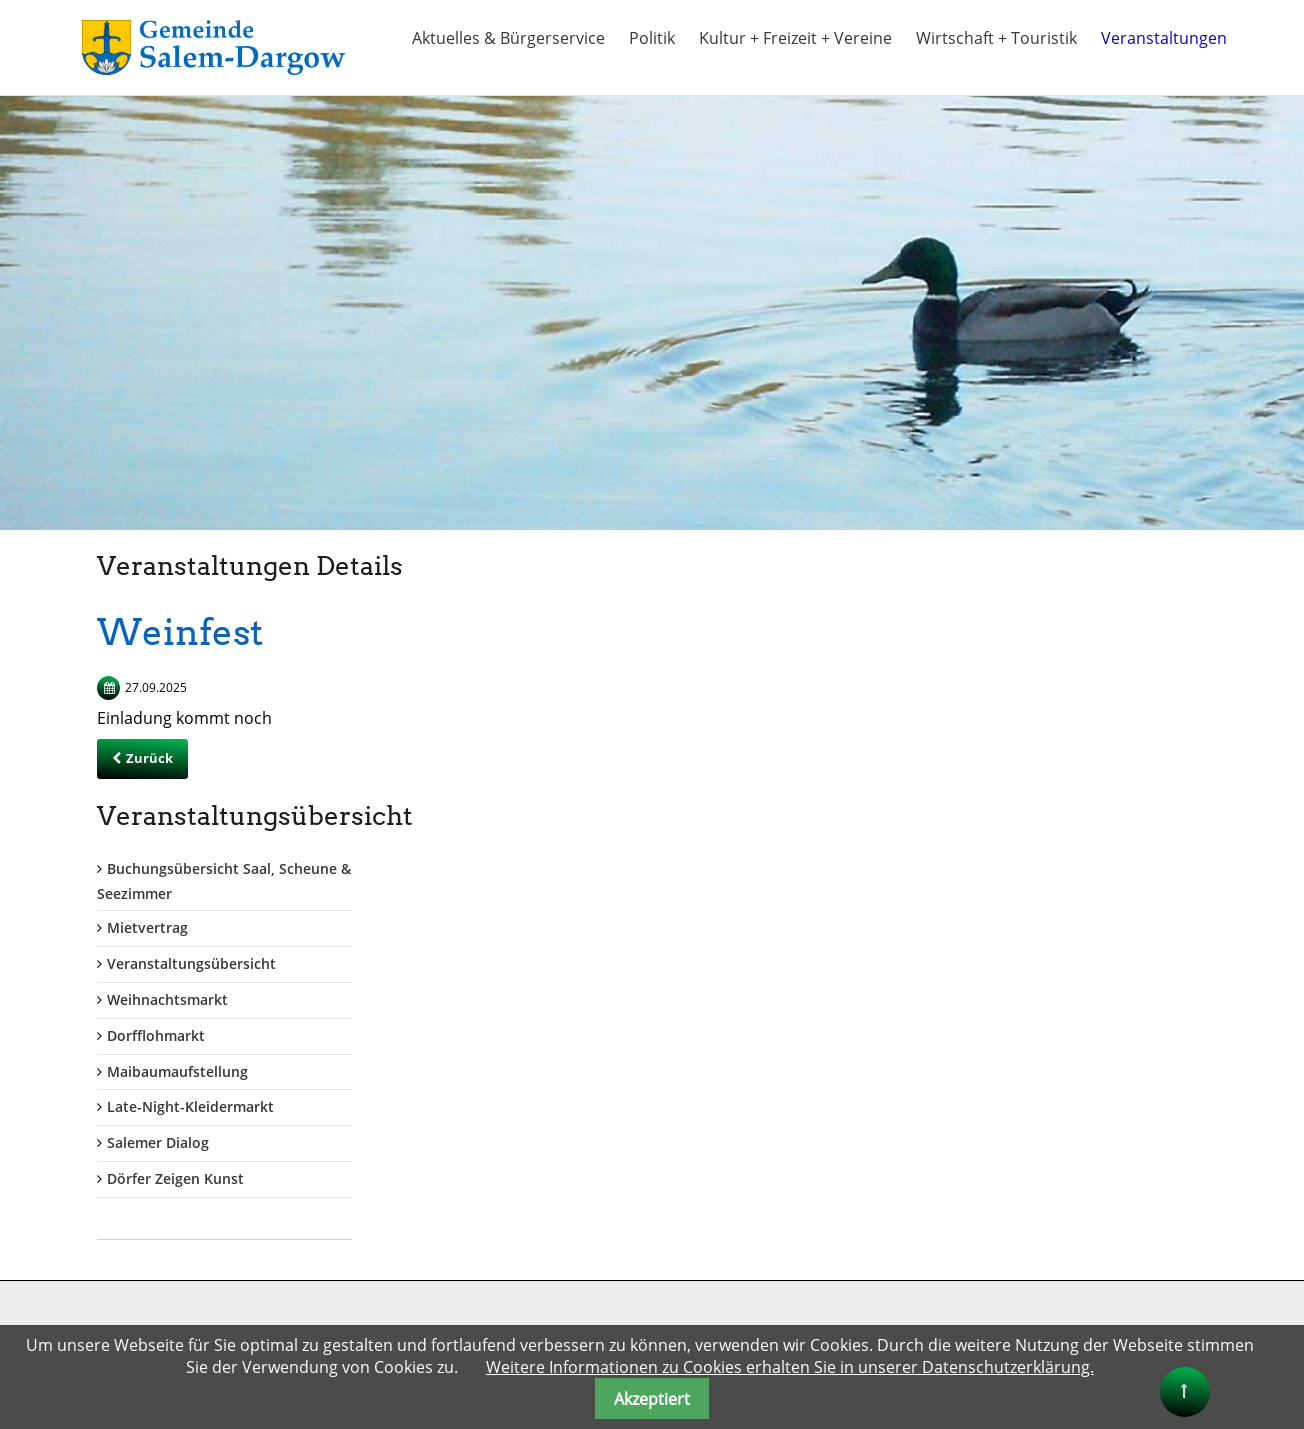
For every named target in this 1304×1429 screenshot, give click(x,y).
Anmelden (402, 1310)
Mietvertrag (1002, 678)
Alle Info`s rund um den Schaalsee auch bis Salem (814, 1271)
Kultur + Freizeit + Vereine (795, 38)
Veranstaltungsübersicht (1046, 713)
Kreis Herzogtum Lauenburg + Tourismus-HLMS (807, 1195)
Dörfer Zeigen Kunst (1030, 928)
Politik (652, 38)
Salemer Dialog (1013, 892)
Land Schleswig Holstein (748, 1222)
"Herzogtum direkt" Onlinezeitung (781, 1298)
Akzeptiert (652, 1399)
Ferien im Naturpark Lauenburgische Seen (809, 1244)
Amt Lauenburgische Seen (755, 1146)
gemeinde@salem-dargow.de (155, 1231)
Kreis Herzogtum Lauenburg (761, 1168)
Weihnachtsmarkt (1022, 749)
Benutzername (409, 1119)
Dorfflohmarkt (1011, 785)
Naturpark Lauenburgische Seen (776, 1320)
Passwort (388, 1200)
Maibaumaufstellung (1032, 821)
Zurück (149, 758)
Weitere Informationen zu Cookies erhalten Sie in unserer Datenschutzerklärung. (790, 1367)
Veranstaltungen (1164, 38)
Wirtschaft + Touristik (996, 38)
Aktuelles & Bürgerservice (508, 38)
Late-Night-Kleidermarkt (1045, 857)
